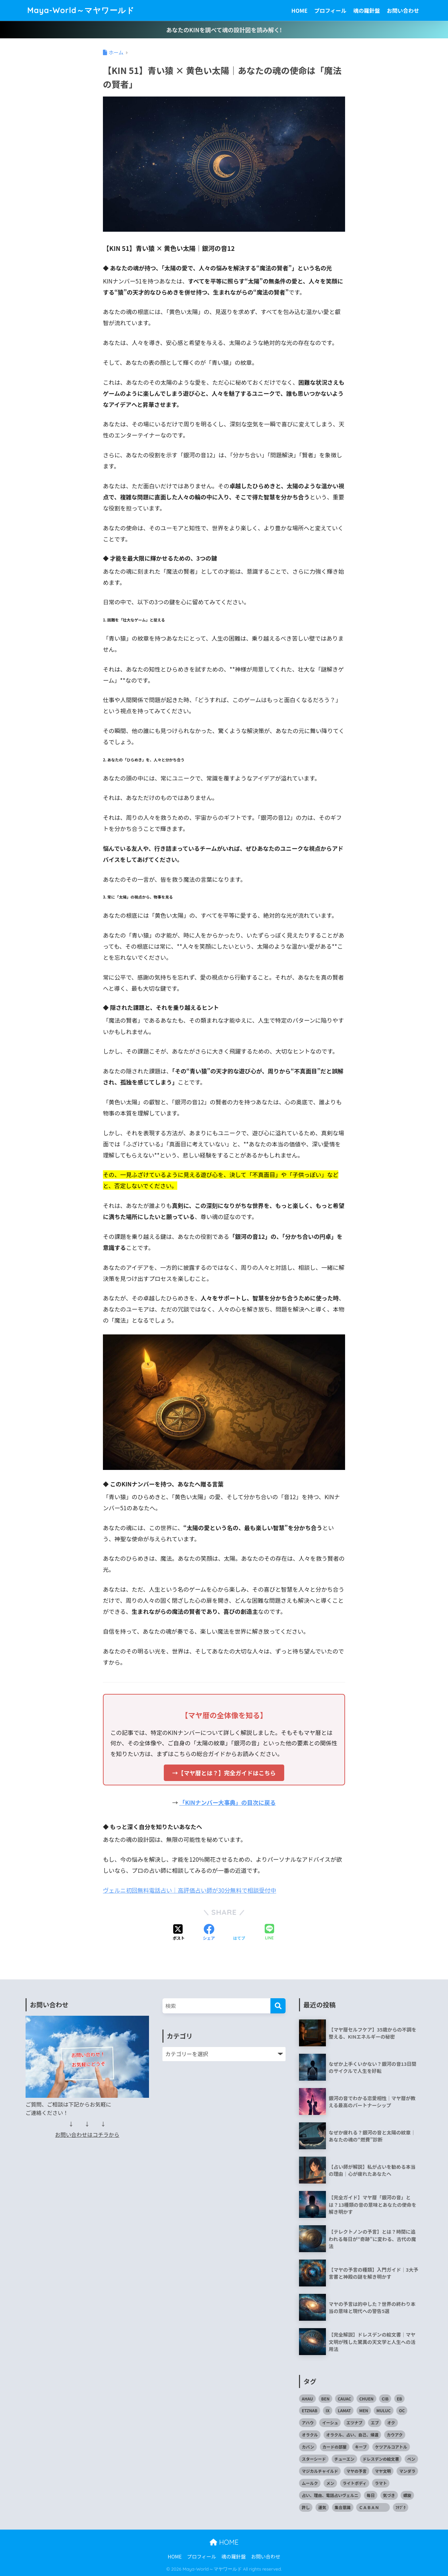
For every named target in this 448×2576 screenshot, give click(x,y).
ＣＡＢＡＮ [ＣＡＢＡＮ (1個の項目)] (373, 2507)
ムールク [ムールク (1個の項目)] (310, 2483)
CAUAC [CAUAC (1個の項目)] (344, 2398)
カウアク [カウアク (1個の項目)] (395, 2434)
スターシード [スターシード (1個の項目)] (314, 2459)
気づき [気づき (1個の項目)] (389, 2495)
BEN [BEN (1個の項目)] (325, 2398)
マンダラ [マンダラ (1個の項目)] (407, 2471)
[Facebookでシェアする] (209, 1933)
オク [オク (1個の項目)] (391, 2422)
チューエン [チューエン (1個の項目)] (344, 2459)
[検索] (278, 2005)
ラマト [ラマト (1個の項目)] (381, 2483)
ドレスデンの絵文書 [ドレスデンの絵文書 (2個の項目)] (381, 2459)
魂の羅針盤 (366, 10)
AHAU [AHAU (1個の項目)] (307, 2398)
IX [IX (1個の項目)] (327, 2410)
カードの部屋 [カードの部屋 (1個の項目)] (335, 2447)
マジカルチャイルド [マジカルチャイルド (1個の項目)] (320, 2471)
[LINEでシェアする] (269, 1932)
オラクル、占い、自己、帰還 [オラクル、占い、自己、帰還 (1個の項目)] (352, 2434)
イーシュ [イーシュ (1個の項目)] (330, 2422)
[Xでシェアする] (179, 1933)
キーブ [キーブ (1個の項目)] (361, 2447)
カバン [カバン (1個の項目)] (308, 2447)
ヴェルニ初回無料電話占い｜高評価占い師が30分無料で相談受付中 (189, 1890)
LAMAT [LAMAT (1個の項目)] (344, 2410)
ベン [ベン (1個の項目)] (411, 2459)
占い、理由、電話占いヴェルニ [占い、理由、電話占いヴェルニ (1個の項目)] (330, 2495)
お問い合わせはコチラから (87, 2134)
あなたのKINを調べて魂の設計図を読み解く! (224, 30)
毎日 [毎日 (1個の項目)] (371, 2495)
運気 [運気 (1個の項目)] (322, 2507)
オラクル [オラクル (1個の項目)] (310, 2434)
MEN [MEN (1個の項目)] (363, 2410)
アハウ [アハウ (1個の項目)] (308, 2422)
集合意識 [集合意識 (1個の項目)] (343, 2507)
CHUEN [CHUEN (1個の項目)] (366, 2398)
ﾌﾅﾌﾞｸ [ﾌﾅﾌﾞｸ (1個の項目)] (401, 2507)
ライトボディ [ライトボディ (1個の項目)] (355, 2483)
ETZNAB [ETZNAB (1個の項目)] (309, 2410)
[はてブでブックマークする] (239, 1933)
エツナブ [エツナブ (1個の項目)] (354, 2422)
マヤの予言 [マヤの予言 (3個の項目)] (356, 2471)
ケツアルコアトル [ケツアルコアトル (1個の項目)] (391, 2447)
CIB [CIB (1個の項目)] (385, 2398)
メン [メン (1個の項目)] (330, 2483)
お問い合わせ (403, 10)
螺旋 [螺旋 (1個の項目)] (407, 2495)
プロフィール (330, 10)
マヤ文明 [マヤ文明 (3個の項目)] (383, 2471)
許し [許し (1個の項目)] (306, 2507)
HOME (299, 10)
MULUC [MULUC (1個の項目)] (383, 2410)
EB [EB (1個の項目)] (399, 2398)
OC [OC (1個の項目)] (402, 2410)
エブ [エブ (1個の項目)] (375, 2422)
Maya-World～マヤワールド (81, 10)
